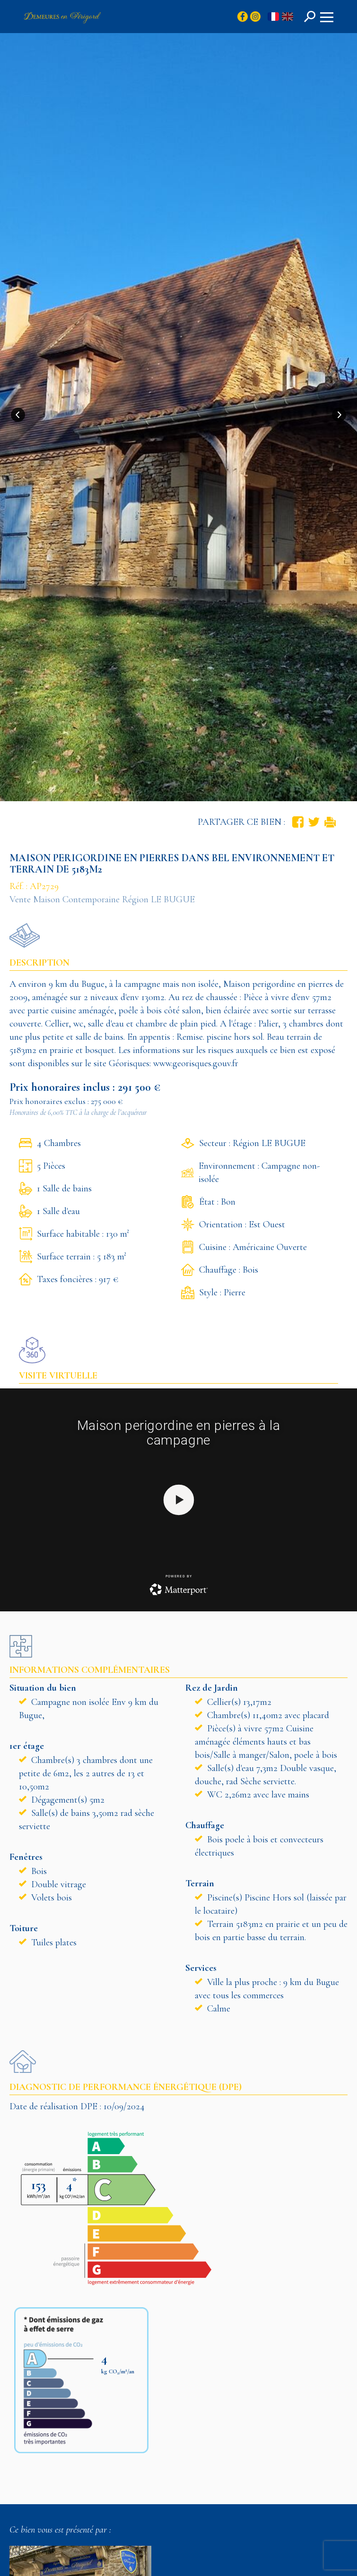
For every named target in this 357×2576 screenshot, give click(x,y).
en (287, 17)
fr (273, 17)
